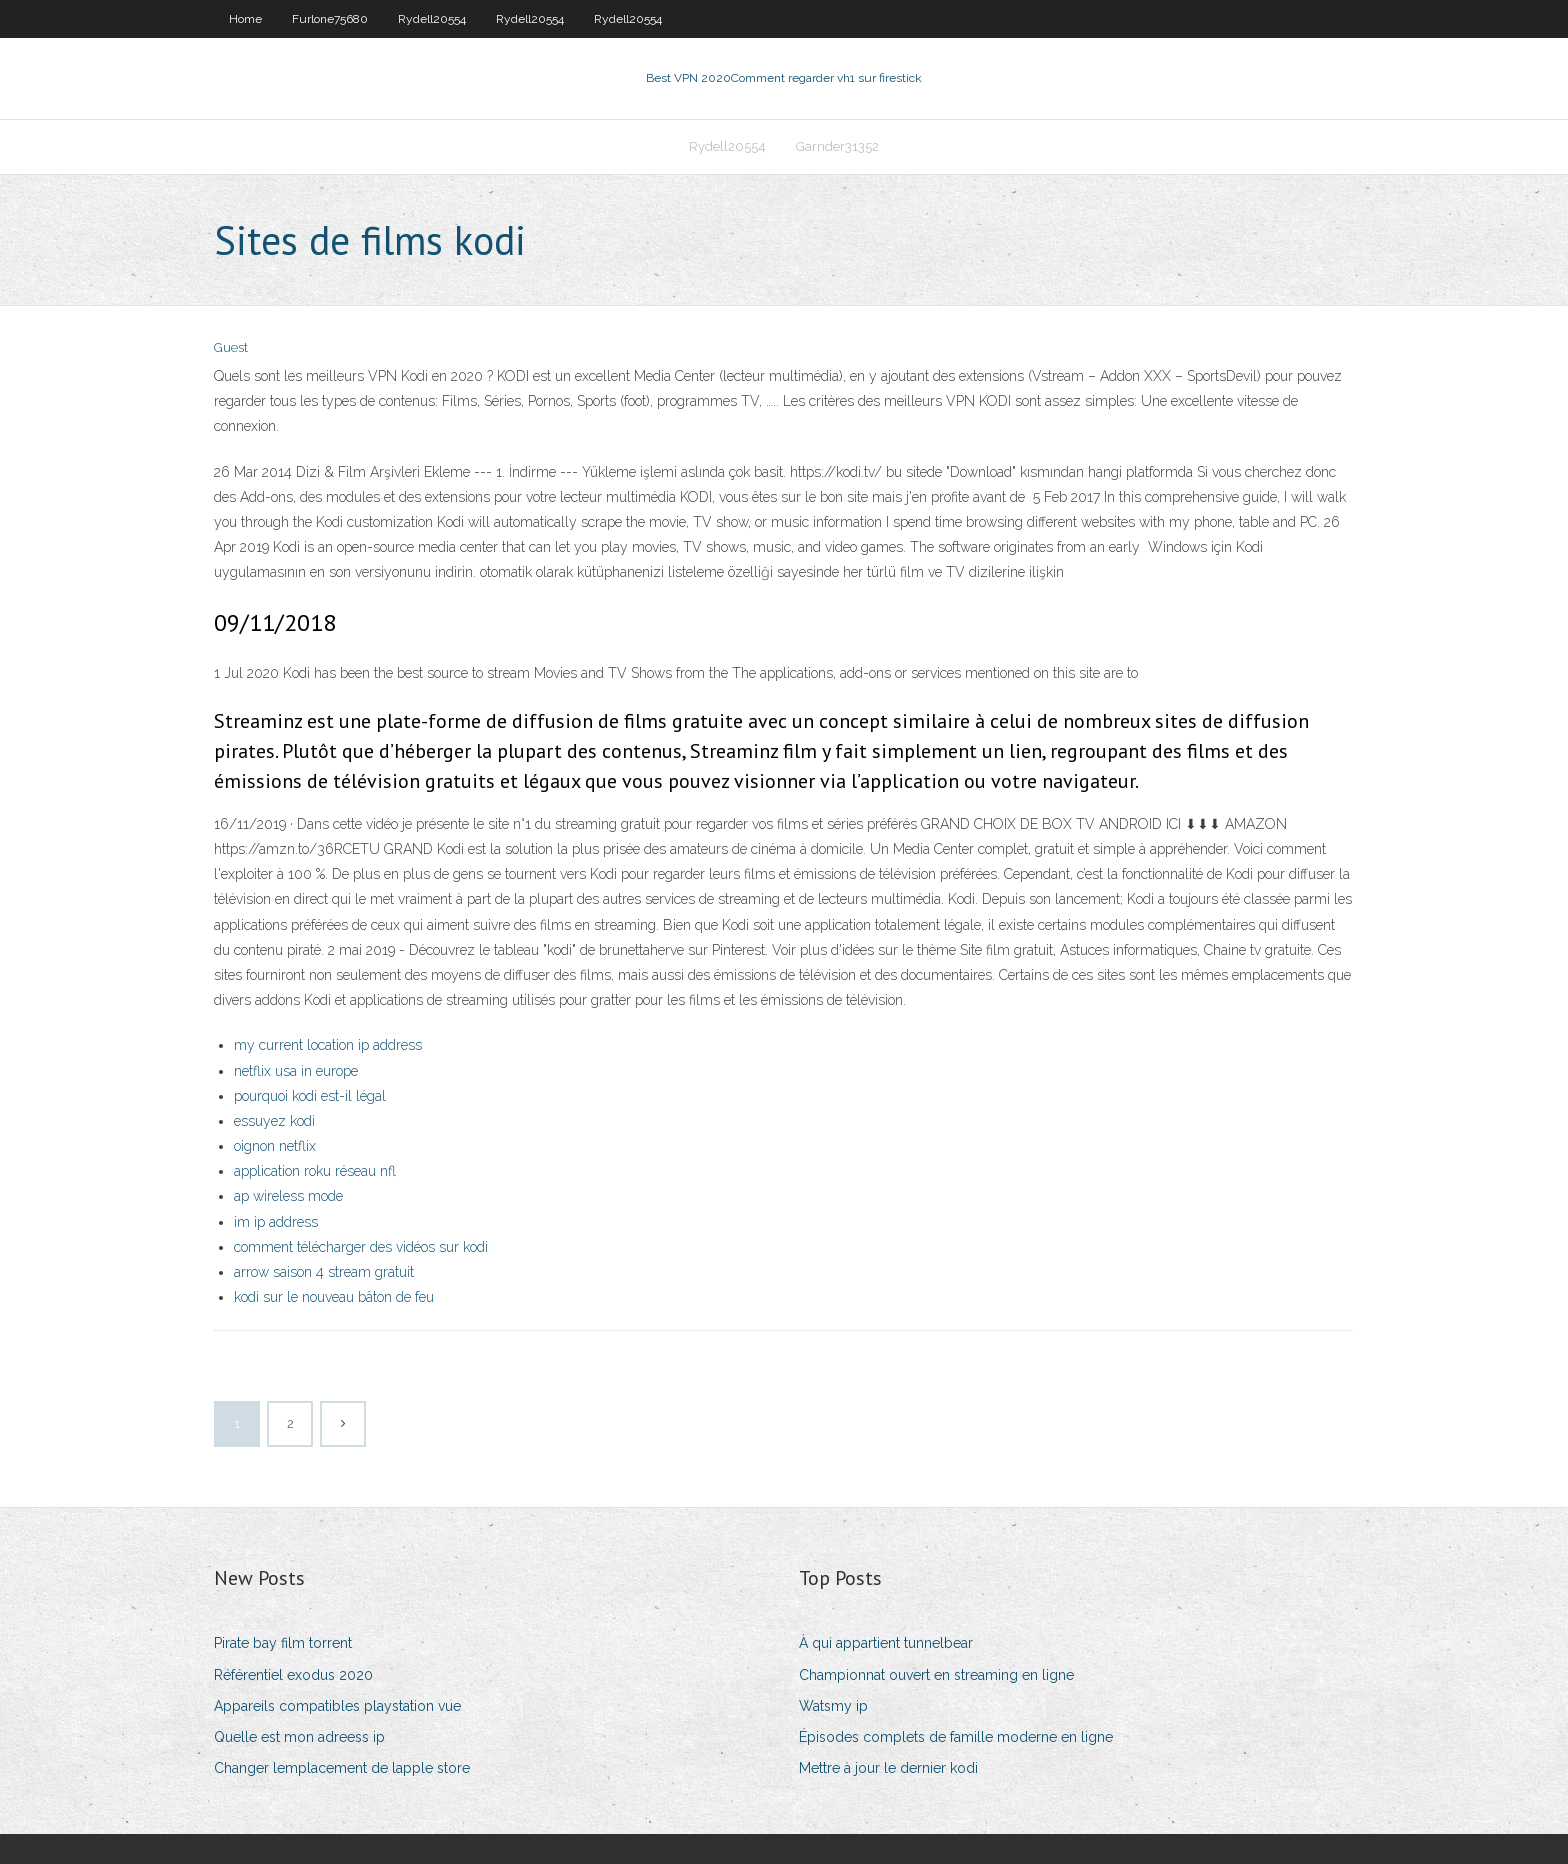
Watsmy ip (833, 1706)
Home (245, 19)
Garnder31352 (837, 146)
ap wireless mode (288, 1196)
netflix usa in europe (296, 1071)
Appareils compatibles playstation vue (337, 1706)
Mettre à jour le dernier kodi (888, 1768)
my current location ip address (328, 1045)
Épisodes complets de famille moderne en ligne (956, 1737)
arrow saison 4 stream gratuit (324, 1272)
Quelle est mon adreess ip (299, 1737)
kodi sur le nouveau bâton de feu (334, 1297)
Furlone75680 (330, 19)
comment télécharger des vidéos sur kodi (361, 1247)
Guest (231, 347)
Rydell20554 (432, 19)
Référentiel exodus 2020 (293, 1675)
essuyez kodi (274, 1121)
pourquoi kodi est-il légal (310, 1096)
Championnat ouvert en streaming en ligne (936, 1675)
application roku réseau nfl (315, 1171)
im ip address (276, 1222)
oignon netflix (275, 1146)
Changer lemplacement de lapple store (342, 1768)
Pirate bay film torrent (283, 1643)
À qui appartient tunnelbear (886, 1643)
